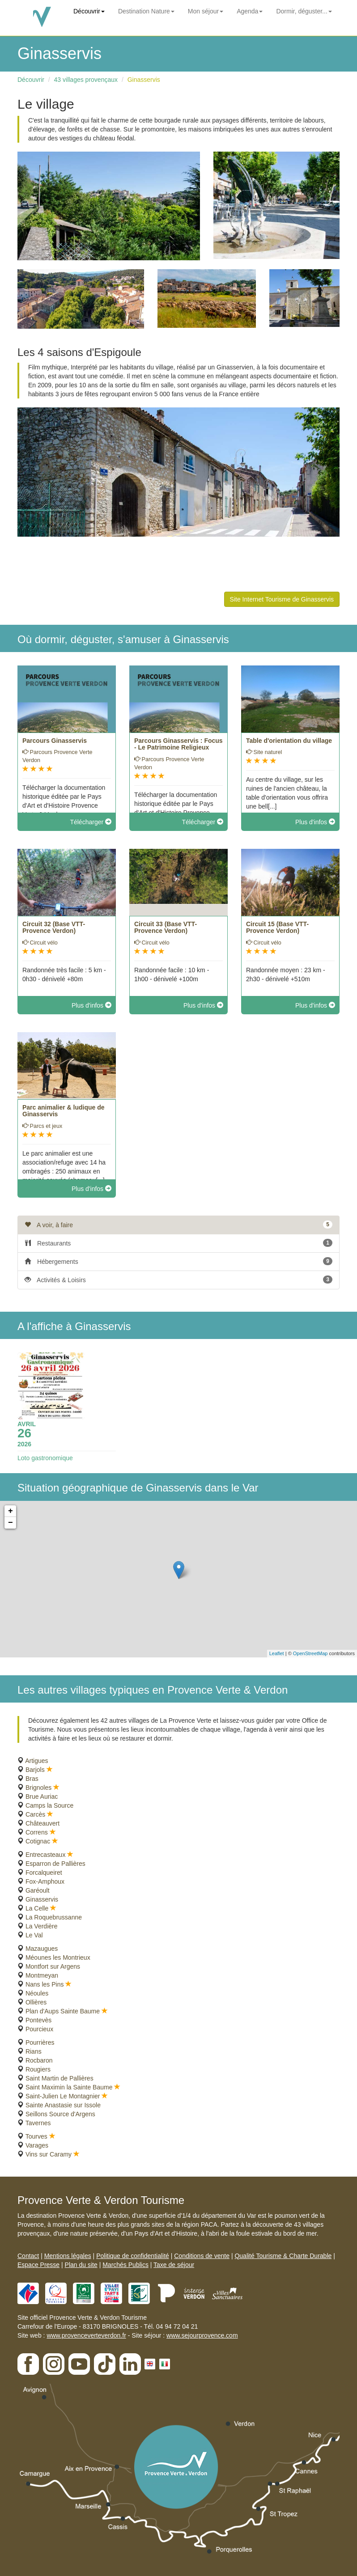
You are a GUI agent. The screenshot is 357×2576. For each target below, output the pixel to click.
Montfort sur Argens (53, 1966)
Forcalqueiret (44, 1872)
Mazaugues (42, 1948)
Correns (37, 1832)
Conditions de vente (202, 2255)
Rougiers (38, 2069)
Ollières (36, 2002)
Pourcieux (39, 2029)
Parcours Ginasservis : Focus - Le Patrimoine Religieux (178, 744)
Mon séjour (205, 11)
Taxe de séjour (173, 2264)
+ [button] (10, 1511)
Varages (37, 2145)
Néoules (37, 1993)
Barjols (35, 1769)
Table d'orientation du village (289, 740)
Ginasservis (144, 79)
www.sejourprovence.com (202, 2335)
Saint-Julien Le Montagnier (63, 2096)
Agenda (250, 11)
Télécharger (90, 822)
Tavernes (38, 2123)
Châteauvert (43, 1823)
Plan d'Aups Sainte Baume (63, 2011)
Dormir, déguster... (304, 11)
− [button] (10, 1522)
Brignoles (38, 1787)
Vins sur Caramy (49, 2154)
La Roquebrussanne (54, 1917)
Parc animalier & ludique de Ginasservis (63, 1111)
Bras (32, 1778)
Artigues (36, 1760)
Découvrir (89, 11)
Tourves (36, 2136)
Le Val (34, 1935)
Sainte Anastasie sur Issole (63, 2105)
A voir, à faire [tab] (178, 1224)
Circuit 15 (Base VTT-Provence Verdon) (277, 927)
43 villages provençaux (86, 79)
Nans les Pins (45, 1984)
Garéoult (38, 1890)
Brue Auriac (42, 1796)
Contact (28, 2255)
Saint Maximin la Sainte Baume (69, 2087)
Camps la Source (49, 1805)
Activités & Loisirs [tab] (178, 1279)
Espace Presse (38, 2264)
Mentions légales (67, 2255)
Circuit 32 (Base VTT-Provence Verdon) (53, 927)
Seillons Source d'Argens (60, 2114)
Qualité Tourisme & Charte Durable (283, 2255)
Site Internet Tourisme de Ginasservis (282, 599)
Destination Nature (146, 11)
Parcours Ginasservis (54, 740)
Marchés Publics (125, 2264)
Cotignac (38, 1841)
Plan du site (81, 2264)
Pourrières (40, 2042)
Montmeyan (42, 1975)
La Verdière (42, 1926)
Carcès (35, 1814)
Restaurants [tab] (178, 1243)
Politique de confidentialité (132, 2255)
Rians (34, 2051)
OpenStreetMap (310, 1653)
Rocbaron (39, 2060)
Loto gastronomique (45, 1458)
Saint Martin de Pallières (60, 2078)
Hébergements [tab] (178, 1261)
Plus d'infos (315, 822)
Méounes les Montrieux (58, 1957)
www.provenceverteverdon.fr (86, 2335)
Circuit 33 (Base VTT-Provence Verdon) (165, 927)
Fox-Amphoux (45, 1881)
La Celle (37, 1908)
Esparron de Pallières (55, 1863)
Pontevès (38, 2020)
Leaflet (276, 1653)
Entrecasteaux (46, 1854)
